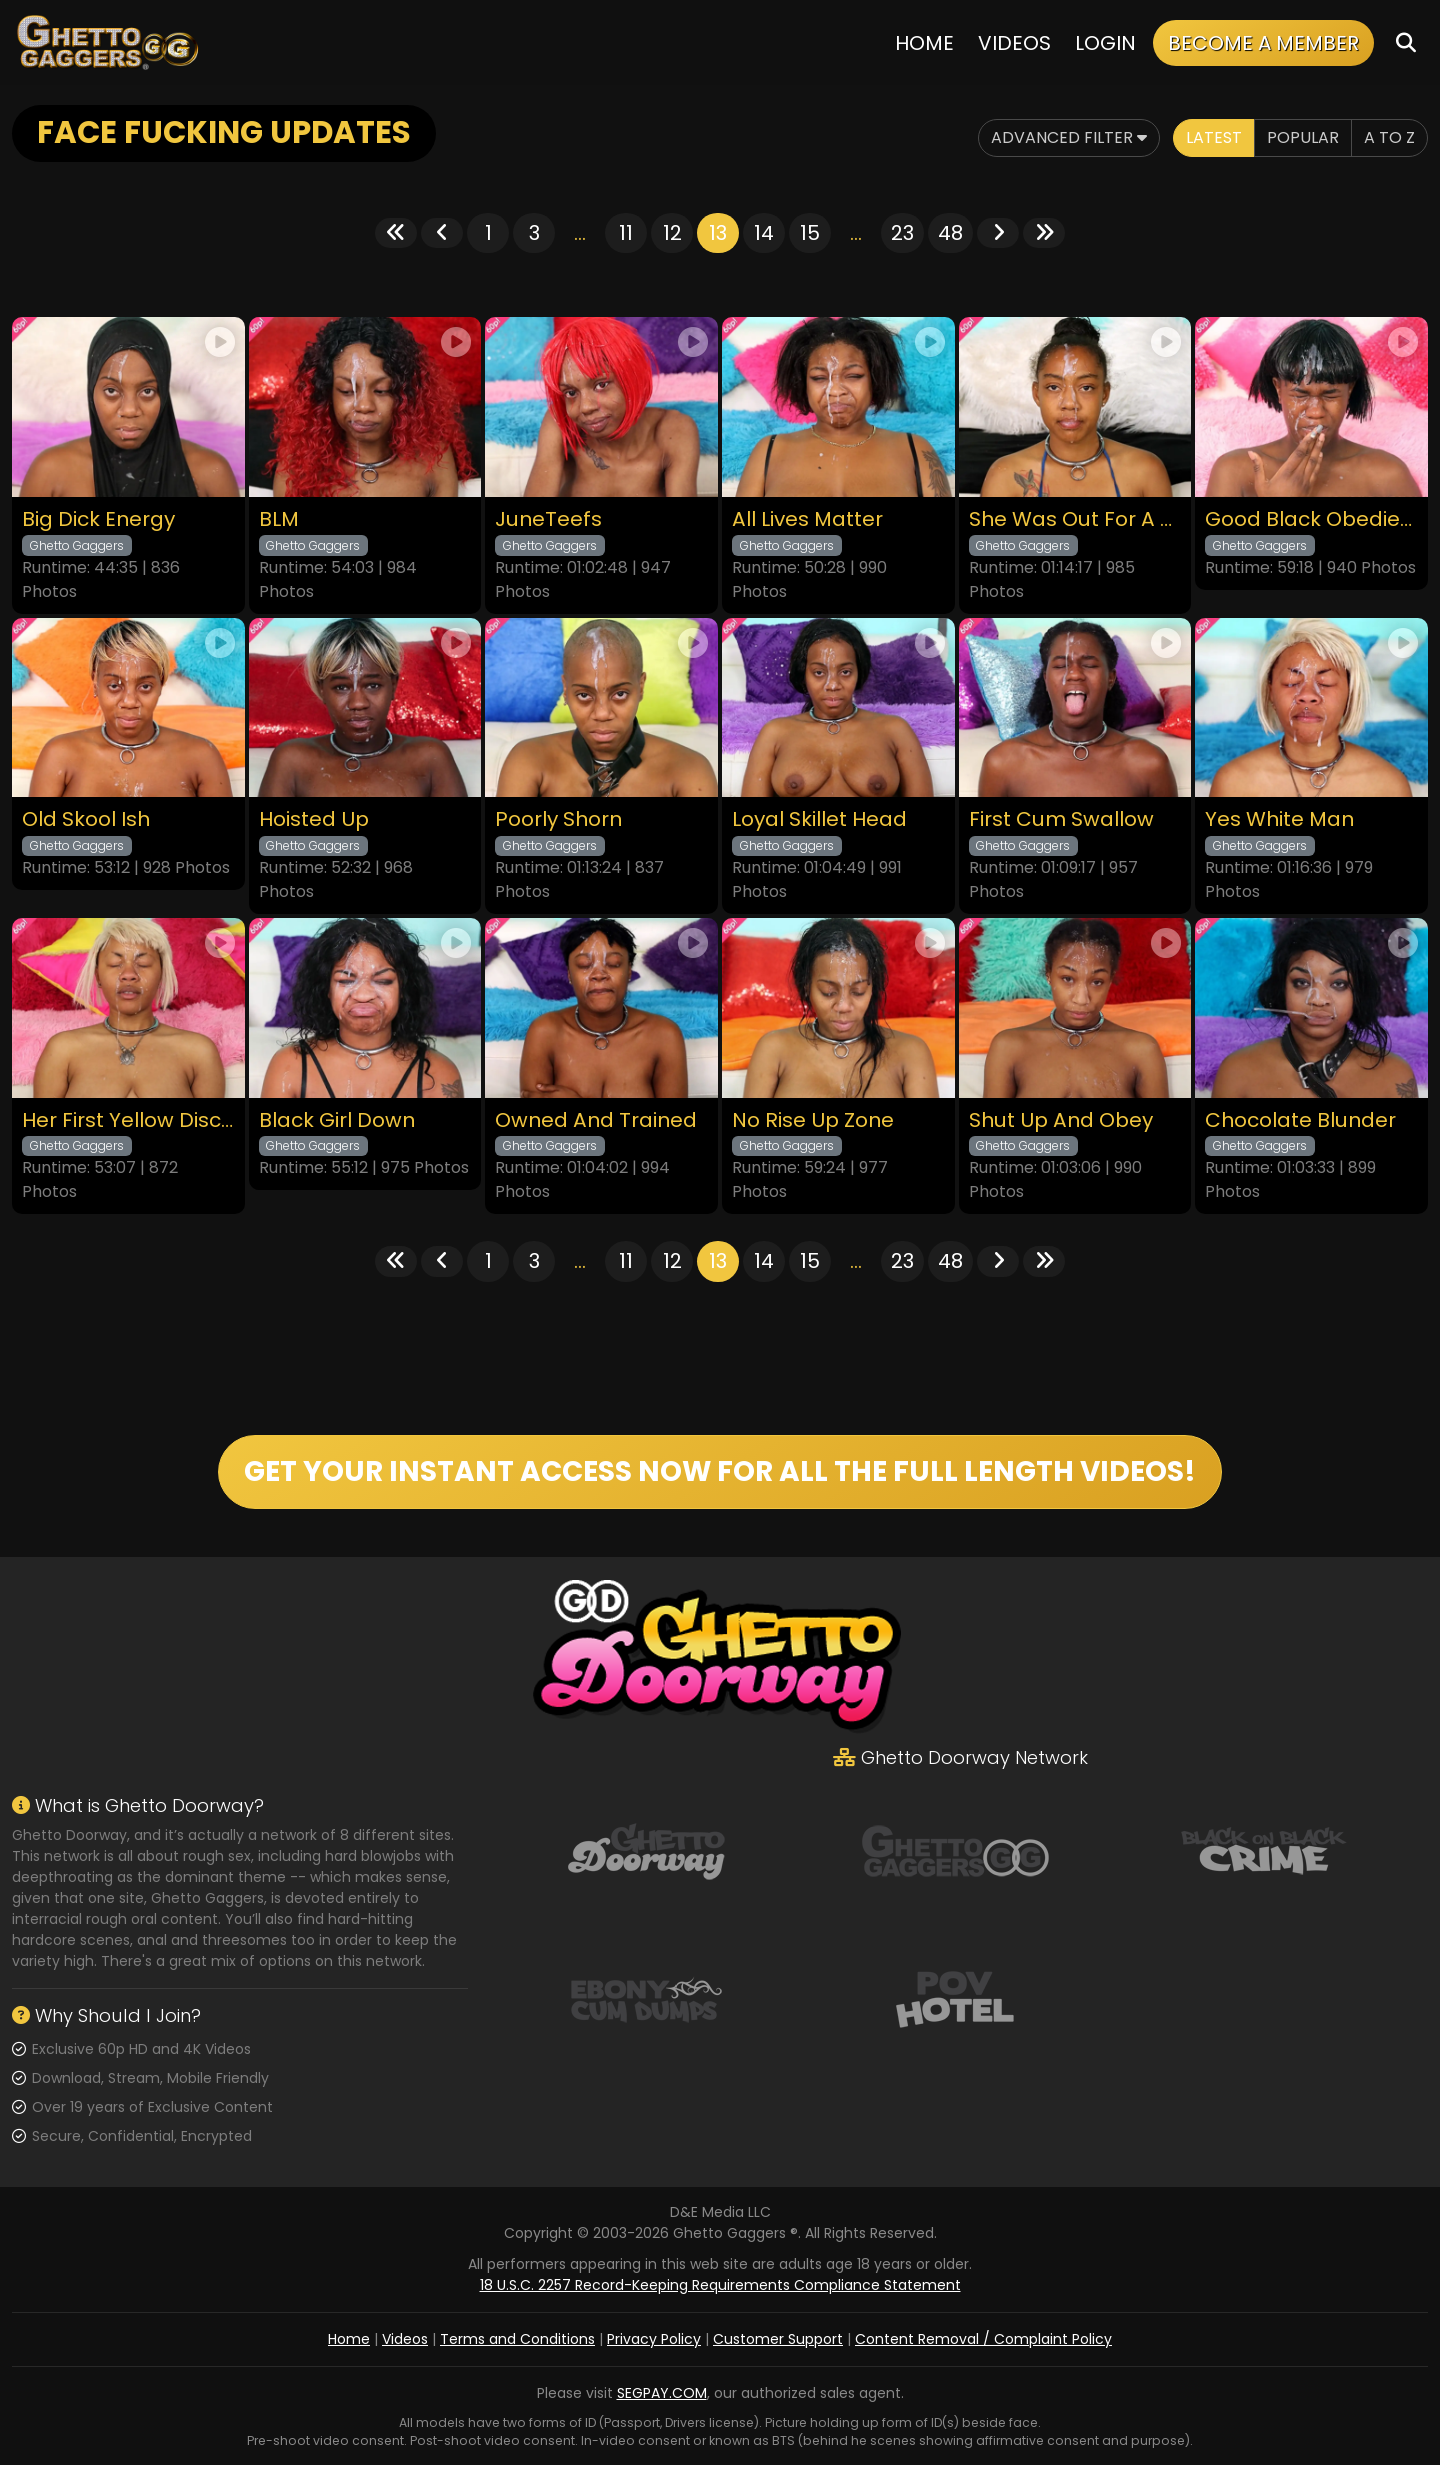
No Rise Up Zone (813, 1120)
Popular (1303, 137)
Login (1105, 43)
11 (626, 233)
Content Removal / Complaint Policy (983, 2339)
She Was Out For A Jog (1075, 519)
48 (950, 233)
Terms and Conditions (517, 2339)
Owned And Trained (596, 1120)
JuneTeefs (548, 519)
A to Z (1389, 137)
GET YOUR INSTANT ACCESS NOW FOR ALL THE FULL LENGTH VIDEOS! (720, 1471)
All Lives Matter (807, 519)
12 (672, 233)
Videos (1014, 43)
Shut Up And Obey (1061, 1120)
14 (764, 233)
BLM (279, 519)
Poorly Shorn (558, 819)
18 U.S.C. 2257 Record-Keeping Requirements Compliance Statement (720, 2285)
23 (902, 233)
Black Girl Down (337, 1120)
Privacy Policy (654, 2339)
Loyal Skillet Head (819, 819)
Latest (1214, 137)
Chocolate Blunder (1300, 1120)
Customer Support (778, 2339)
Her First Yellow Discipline (128, 1120)
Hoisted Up (314, 819)
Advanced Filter (1069, 137)
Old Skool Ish (86, 819)
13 (718, 233)
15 (810, 233)
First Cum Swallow (1061, 819)
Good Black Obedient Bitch (1311, 519)
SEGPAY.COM (662, 2393)
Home (924, 43)
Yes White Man (1279, 819)
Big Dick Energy (98, 519)
